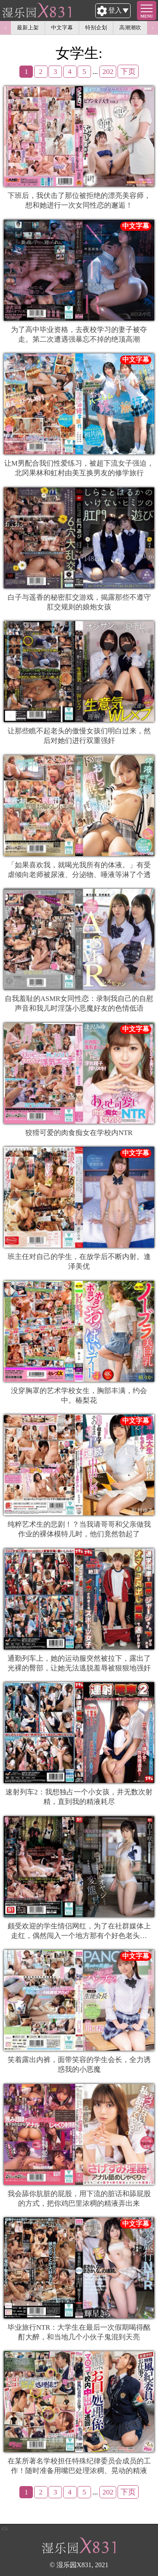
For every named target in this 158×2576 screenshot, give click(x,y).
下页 (128, 71)
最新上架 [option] (28, 27)
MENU (146, 16)
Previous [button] (5, 27)
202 (107, 71)
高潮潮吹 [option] (130, 27)
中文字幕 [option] (62, 27)
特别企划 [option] (96, 27)
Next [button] (152, 27)
